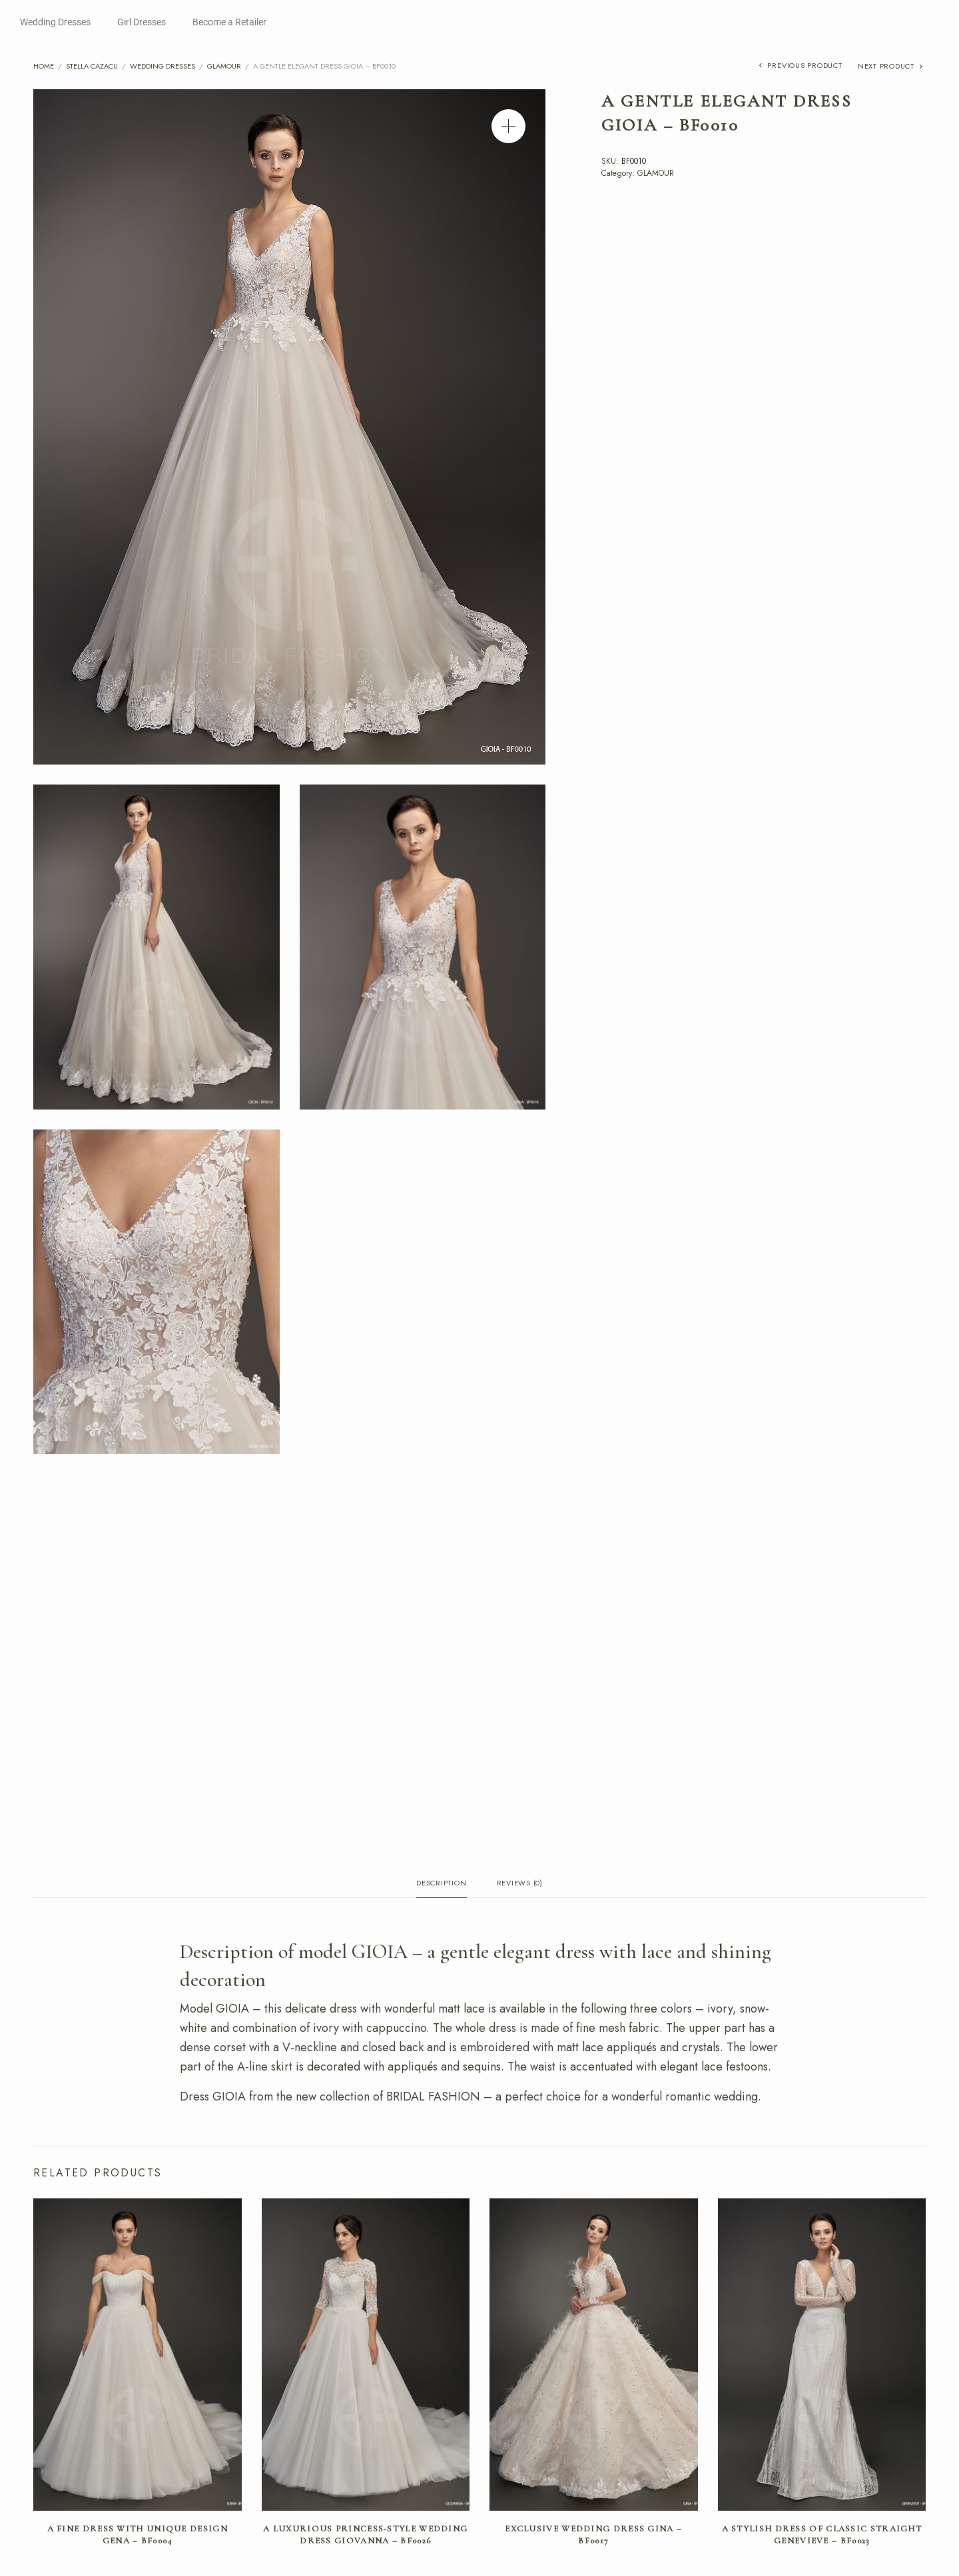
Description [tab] (441, 1883)
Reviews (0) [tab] (520, 1883)
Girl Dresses (141, 22)
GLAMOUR (224, 66)
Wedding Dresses (55, 22)
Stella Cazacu (92, 66)
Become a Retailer (229, 22)
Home (43, 66)
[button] (508, 126)
